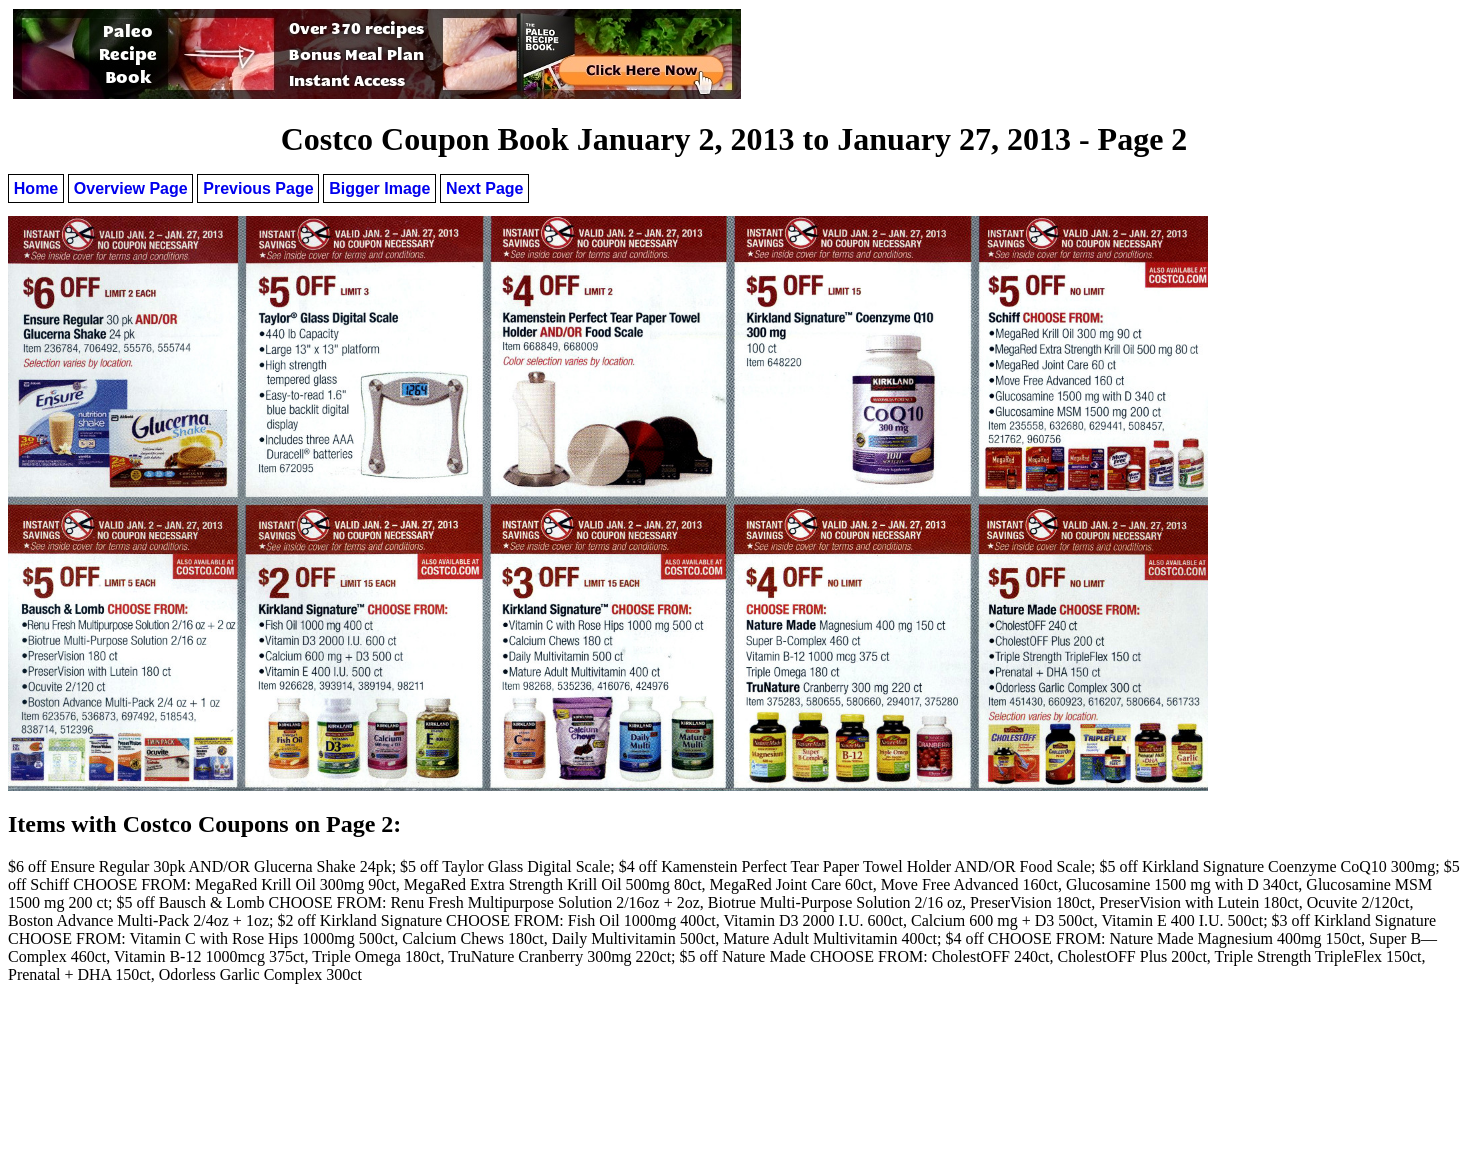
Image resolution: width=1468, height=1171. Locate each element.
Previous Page (258, 188)
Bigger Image (379, 188)
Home (36, 188)
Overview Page (131, 188)
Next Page (484, 188)
